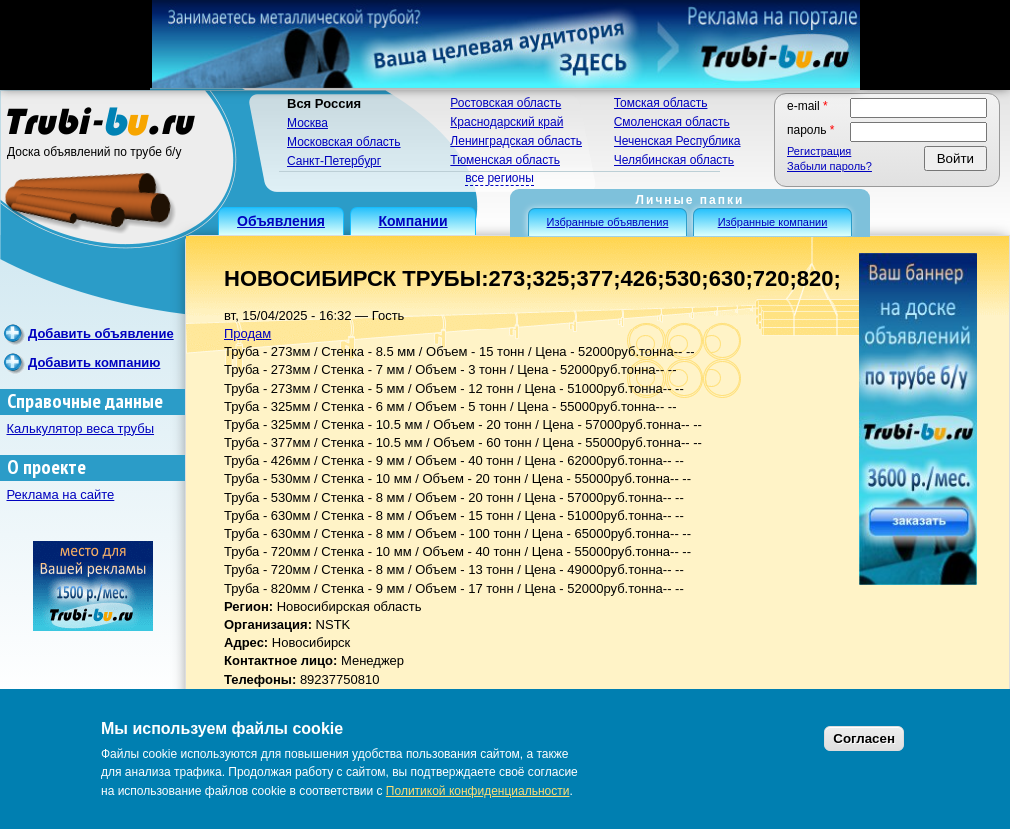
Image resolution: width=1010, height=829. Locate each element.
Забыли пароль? (829, 166)
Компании (412, 221)
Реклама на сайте (61, 494)
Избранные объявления (608, 222)
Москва (307, 123)
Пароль (811, 130)
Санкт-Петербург (334, 161)
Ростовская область (505, 103)
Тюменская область (505, 160)
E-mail (807, 106)
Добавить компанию (94, 362)
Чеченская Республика (677, 141)
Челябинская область (674, 160)
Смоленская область (672, 122)
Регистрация (819, 151)
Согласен (864, 738)
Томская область (661, 103)
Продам (247, 333)
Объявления (281, 221)
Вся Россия (324, 103)
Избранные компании (773, 222)
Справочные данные (85, 401)
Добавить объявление (101, 333)
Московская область (344, 142)
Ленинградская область (516, 141)
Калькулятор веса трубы (81, 428)
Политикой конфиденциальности (478, 791)
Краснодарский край (506, 122)
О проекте (46, 467)
